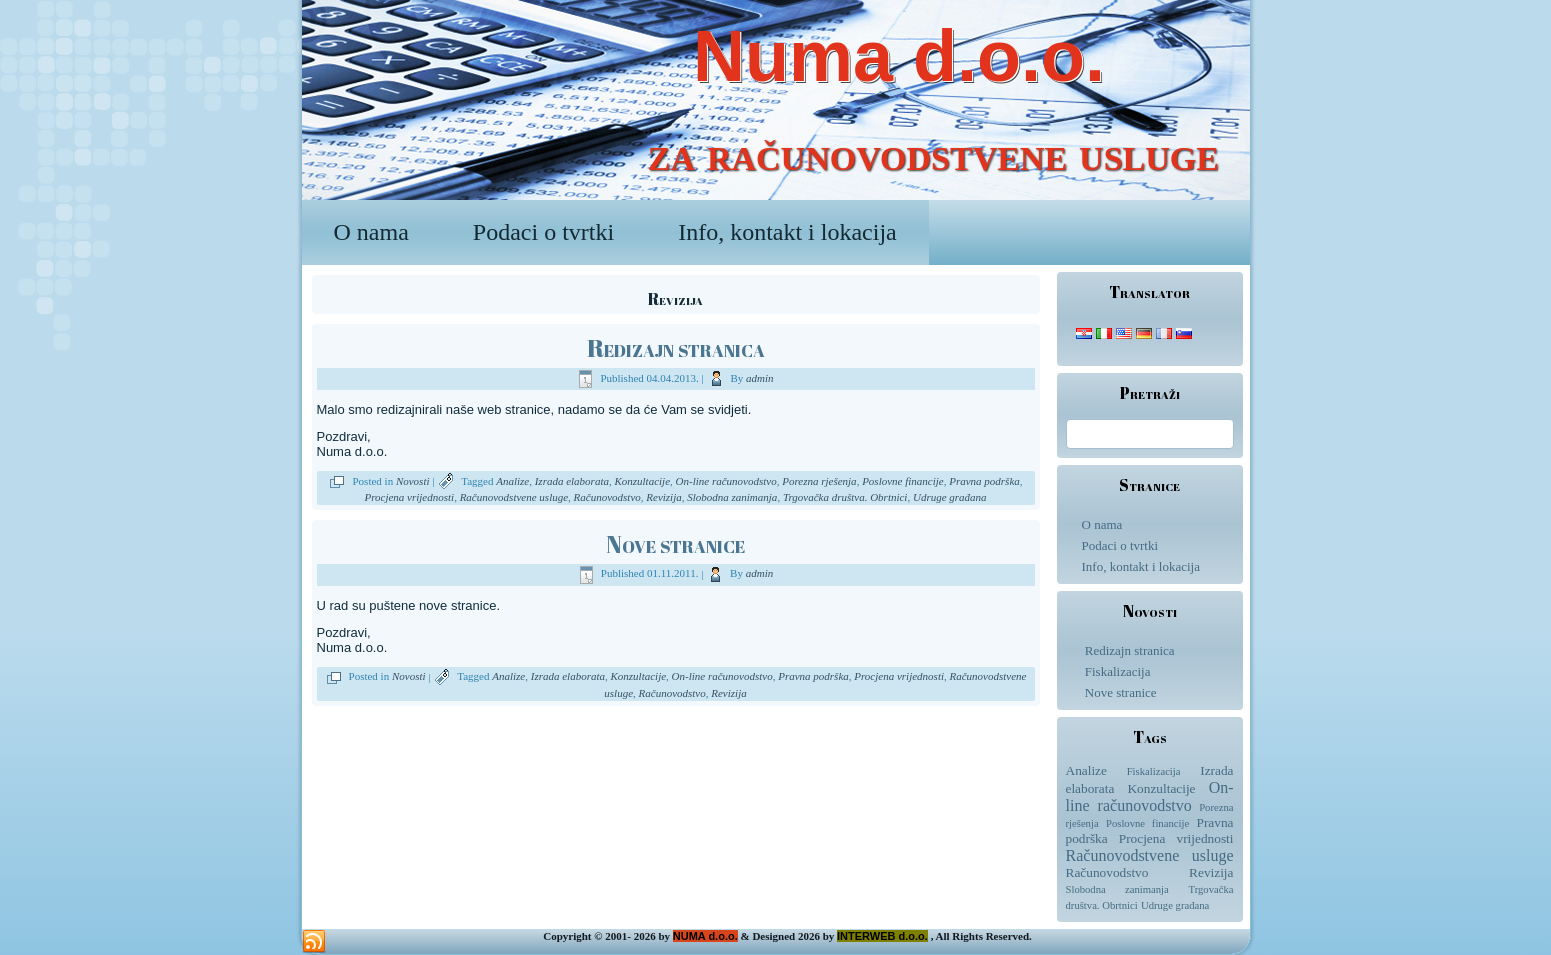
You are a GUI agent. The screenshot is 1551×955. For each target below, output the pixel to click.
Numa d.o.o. (899, 56)
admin (760, 378)
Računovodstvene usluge (514, 497)
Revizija (663, 497)
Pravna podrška (984, 481)
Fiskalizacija (1118, 671)
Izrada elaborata (572, 481)
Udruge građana (950, 497)
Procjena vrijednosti (409, 497)
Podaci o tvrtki (543, 232)
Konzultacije (642, 481)
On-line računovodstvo (726, 481)
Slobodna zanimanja (732, 497)
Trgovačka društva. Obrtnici (845, 497)
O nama (371, 232)
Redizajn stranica (676, 348)
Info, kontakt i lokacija (787, 232)
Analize (512, 481)
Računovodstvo (607, 497)
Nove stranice (675, 544)
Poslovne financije (903, 481)
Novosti (413, 481)
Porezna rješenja (819, 481)
